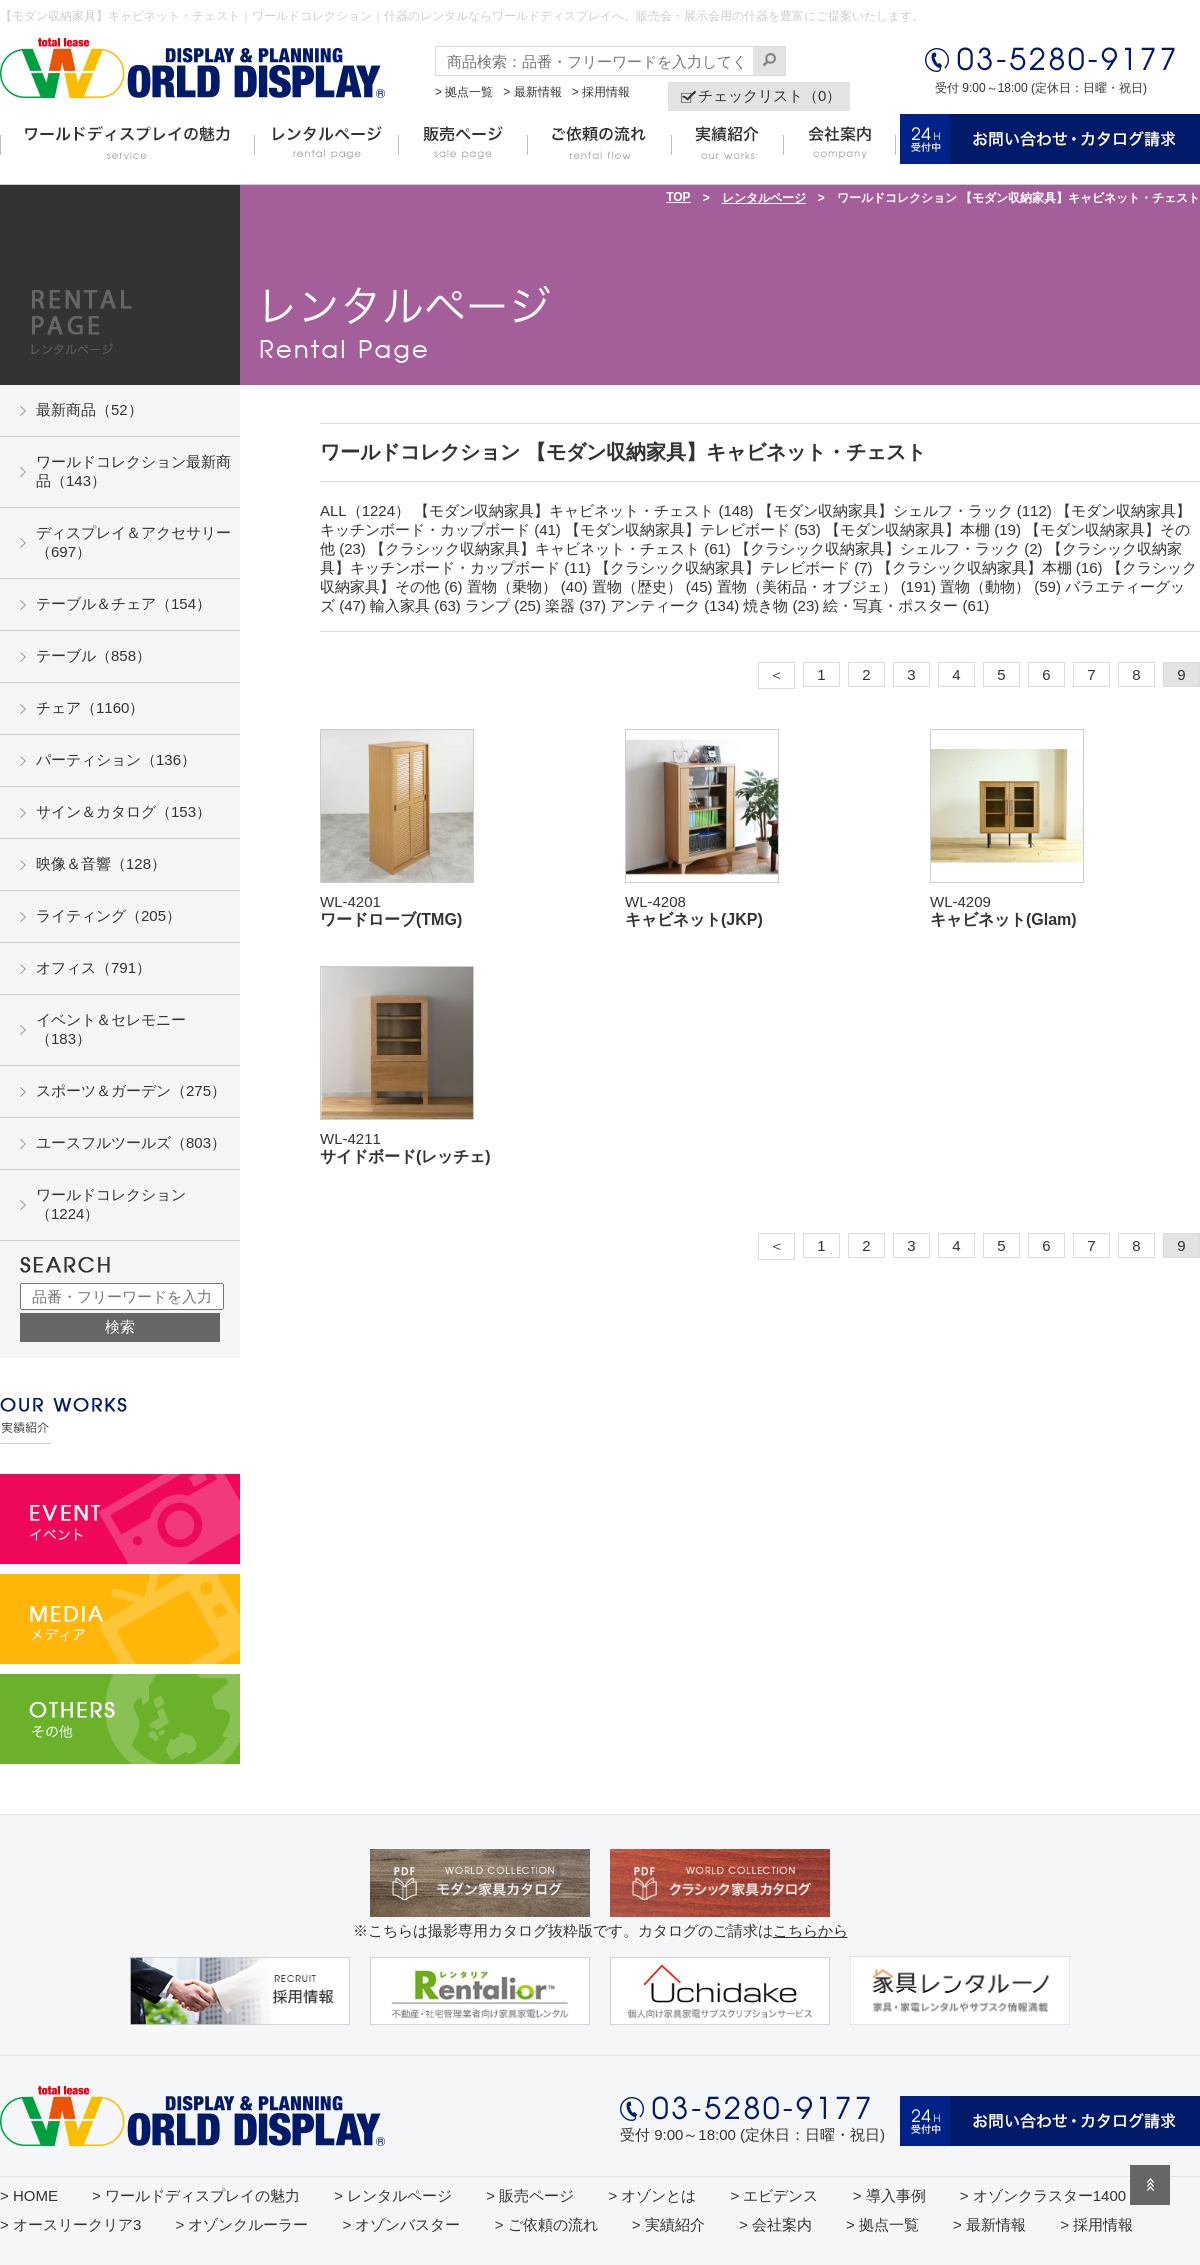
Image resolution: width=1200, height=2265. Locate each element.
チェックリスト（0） (769, 95)
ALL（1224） (365, 510)
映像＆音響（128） (101, 863)
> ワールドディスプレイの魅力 (196, 2195)
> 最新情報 (532, 92)
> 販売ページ (530, 2195)
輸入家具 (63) (415, 605)
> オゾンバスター (402, 2224)
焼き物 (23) (781, 605)
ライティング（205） (108, 915)
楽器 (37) (575, 605)
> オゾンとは (652, 2195)
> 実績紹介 (668, 2224)
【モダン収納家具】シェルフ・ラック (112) (905, 510)
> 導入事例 (889, 2195)
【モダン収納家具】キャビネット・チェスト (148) (583, 510)
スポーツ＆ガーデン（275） (131, 1090)
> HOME (29, 2195)
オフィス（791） (93, 967)
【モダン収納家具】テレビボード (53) (693, 529)
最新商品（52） (89, 409)
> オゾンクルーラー (241, 2224)
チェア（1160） (90, 707)
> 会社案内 (775, 2224)
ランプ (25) (503, 605)
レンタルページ (764, 198)
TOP (678, 197)
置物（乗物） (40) (527, 586)
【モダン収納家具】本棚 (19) (923, 529)
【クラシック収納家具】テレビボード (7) (734, 567)
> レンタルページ (393, 2195)
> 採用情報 (601, 92)
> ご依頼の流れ (546, 2224)
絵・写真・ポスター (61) (906, 605)
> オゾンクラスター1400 (1043, 2195)
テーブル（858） (93, 655)
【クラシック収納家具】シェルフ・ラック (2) (889, 548)
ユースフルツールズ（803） (131, 1142)
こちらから (810, 1930)
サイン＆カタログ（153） (123, 811)
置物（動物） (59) (1000, 586)
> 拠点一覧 (464, 92)
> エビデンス (775, 2195)
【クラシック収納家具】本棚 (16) (990, 567)
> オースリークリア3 (70, 2224)
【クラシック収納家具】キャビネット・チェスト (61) (550, 548)
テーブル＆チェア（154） (123, 603)
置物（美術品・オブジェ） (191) (826, 586)
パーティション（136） (116, 759)
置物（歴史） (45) (652, 586)
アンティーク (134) (674, 605)
